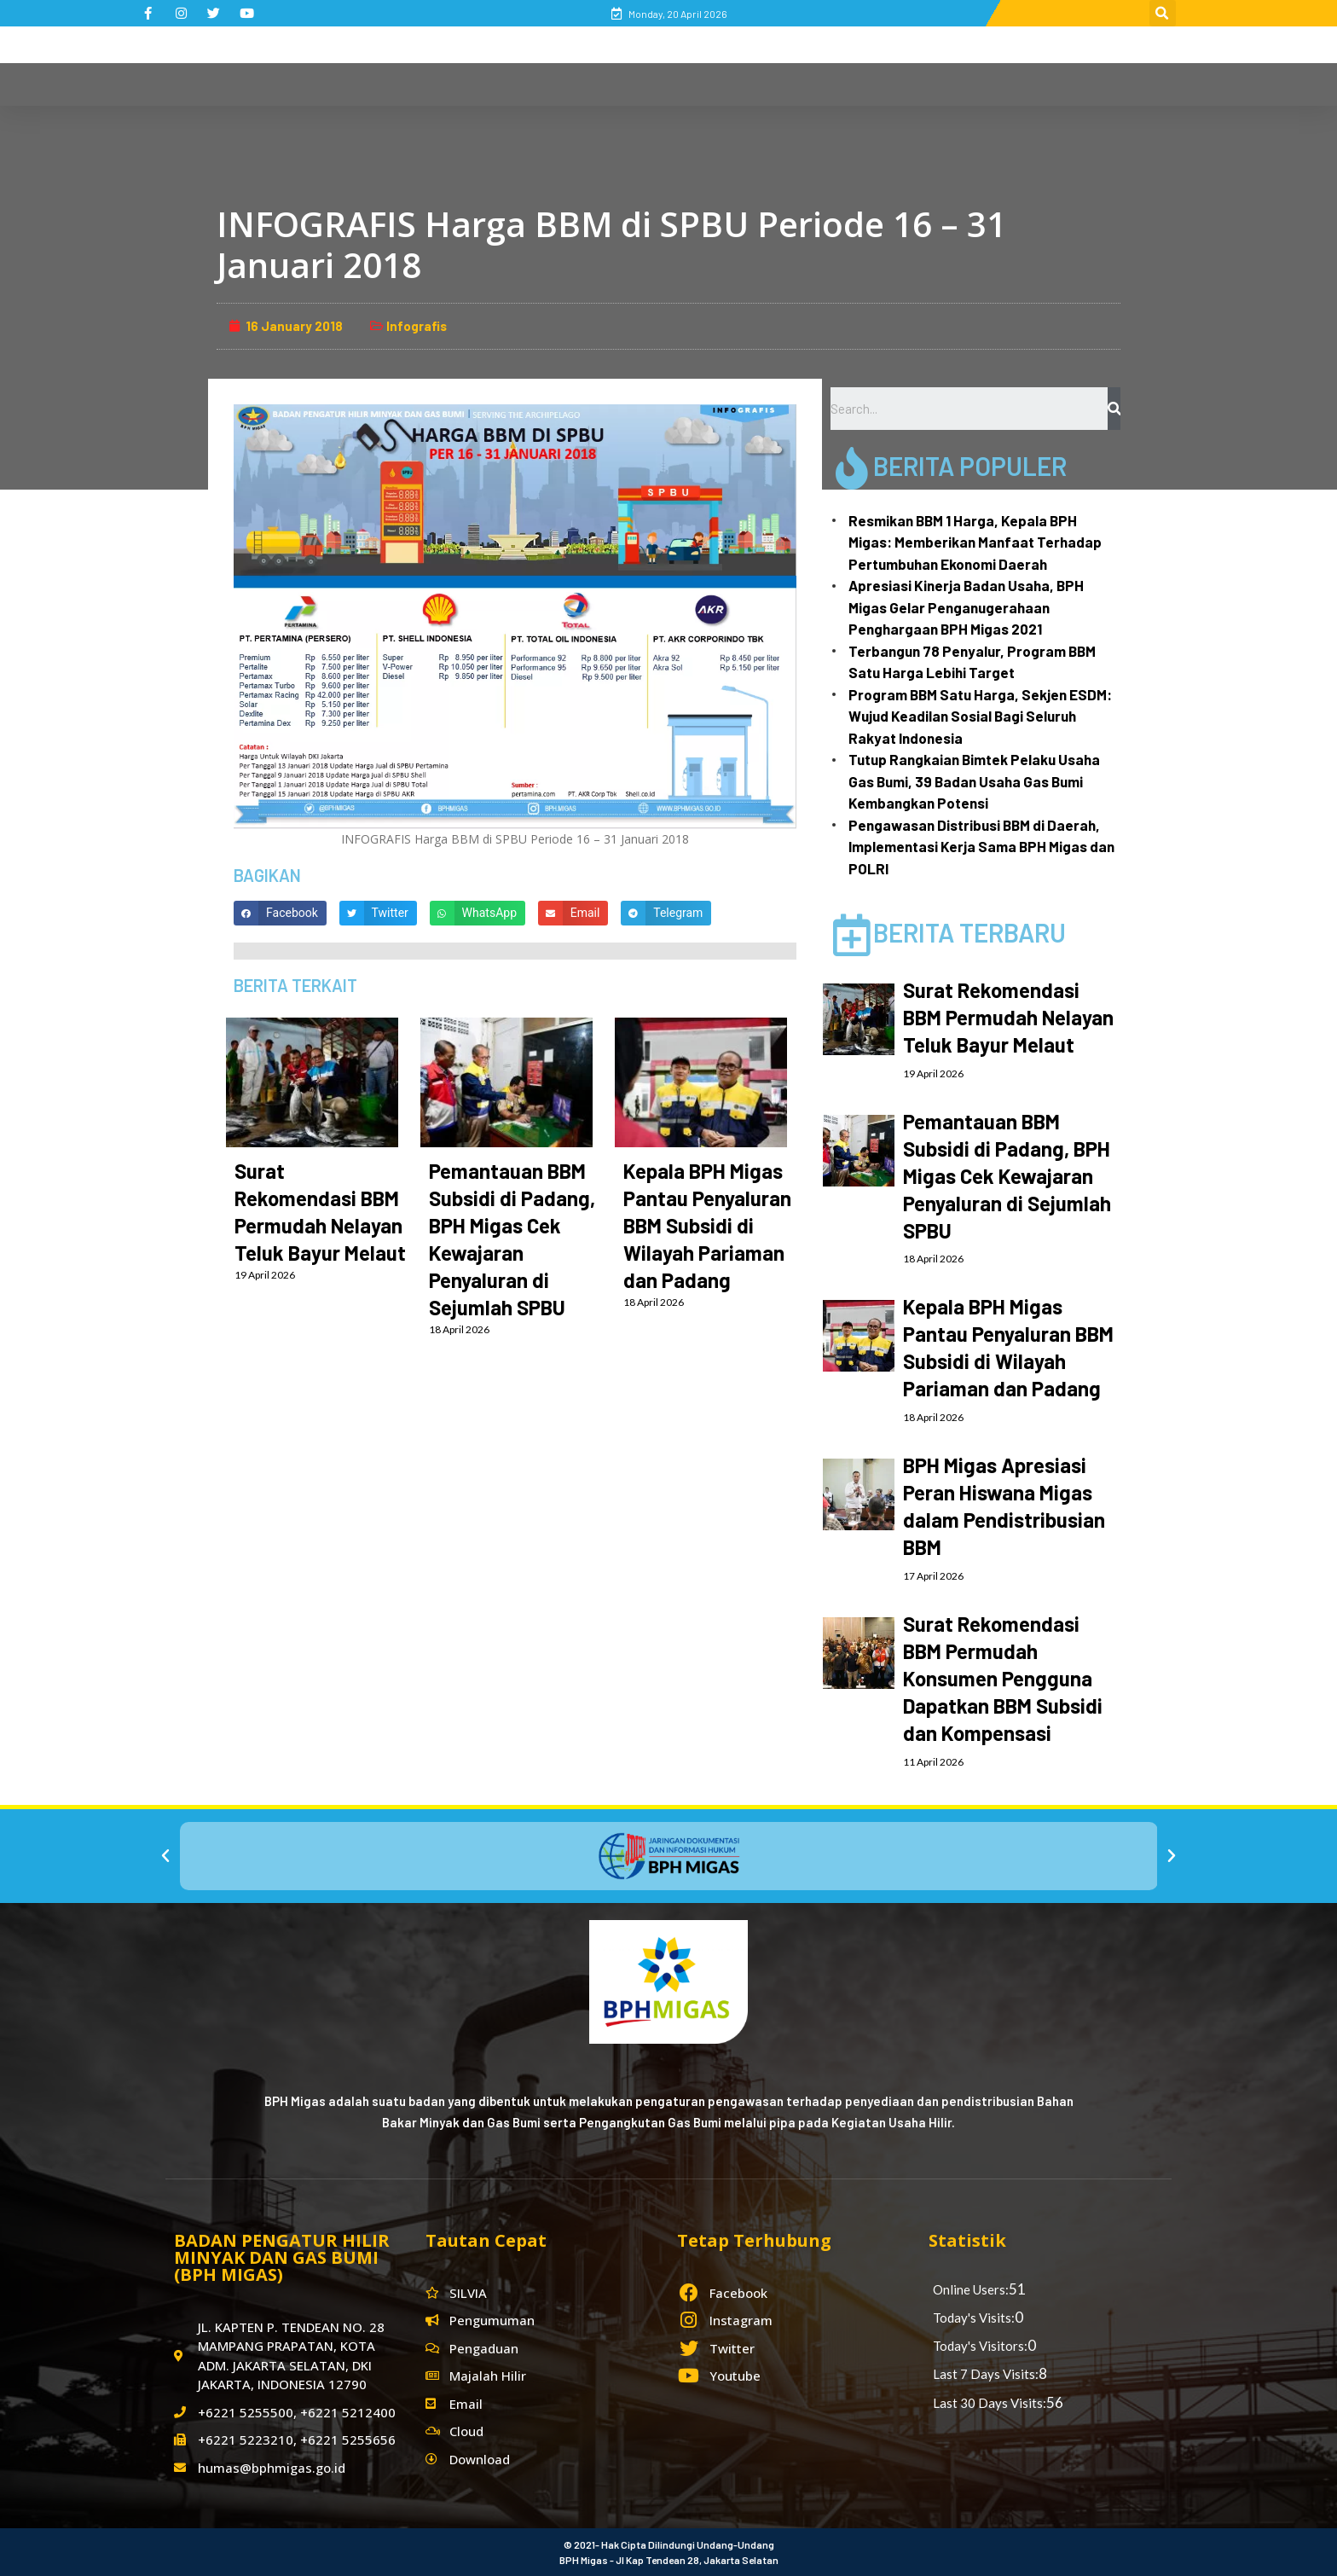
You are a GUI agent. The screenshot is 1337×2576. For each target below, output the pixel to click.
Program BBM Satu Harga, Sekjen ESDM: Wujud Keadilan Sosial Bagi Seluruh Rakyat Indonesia (980, 716)
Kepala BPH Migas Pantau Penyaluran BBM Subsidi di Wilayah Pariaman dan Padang (707, 1225)
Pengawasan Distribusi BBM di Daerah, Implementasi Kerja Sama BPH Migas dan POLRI (981, 846)
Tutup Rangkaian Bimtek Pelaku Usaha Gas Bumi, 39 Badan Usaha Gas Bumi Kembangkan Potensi (974, 781)
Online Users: (971, 2289)
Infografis (416, 326)
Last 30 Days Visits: (989, 2403)
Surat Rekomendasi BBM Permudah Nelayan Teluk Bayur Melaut (1008, 1017)
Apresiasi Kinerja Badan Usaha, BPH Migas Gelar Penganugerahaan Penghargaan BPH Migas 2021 (966, 607)
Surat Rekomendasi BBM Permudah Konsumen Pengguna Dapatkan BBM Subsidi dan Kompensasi (1003, 1678)
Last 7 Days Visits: (986, 2374)
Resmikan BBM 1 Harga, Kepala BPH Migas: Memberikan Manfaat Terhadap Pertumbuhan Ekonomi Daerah (975, 542)
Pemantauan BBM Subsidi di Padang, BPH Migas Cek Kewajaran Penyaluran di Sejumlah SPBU (1007, 1176)
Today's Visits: (974, 2317)
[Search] (1114, 408)
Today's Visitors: (980, 2345)
